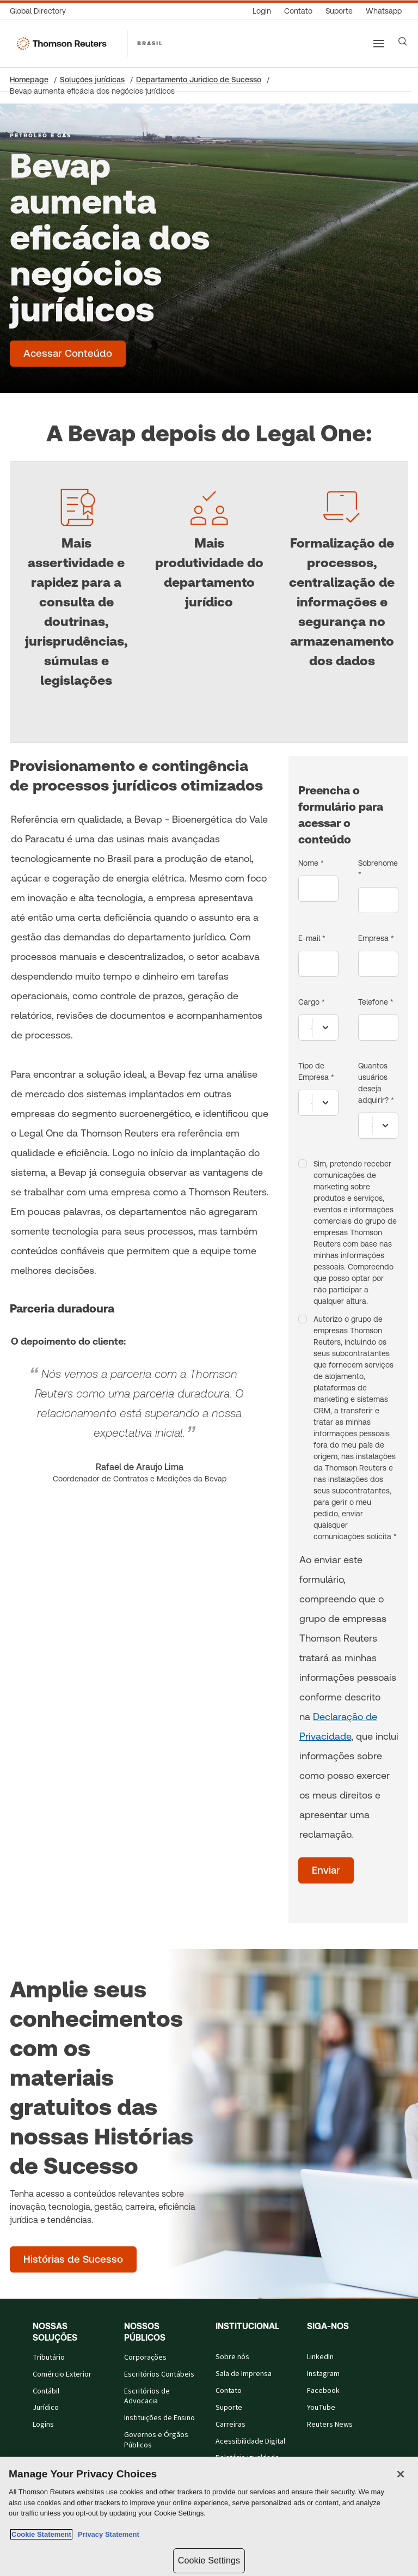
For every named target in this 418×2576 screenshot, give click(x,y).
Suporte (229, 2408)
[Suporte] (339, 11)
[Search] (403, 41)
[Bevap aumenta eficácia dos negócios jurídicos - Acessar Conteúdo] (68, 354)
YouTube (321, 2408)
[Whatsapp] (383, 11)
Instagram (323, 2374)
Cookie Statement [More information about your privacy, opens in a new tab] (41, 2534)
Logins (43, 2424)
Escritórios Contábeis (159, 2374)
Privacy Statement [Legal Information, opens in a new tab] (106, 2534)
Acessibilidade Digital (250, 2441)
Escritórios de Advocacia (147, 2396)
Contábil (46, 2391)
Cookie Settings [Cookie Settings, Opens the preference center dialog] (209, 2560)
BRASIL (150, 43)
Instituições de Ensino (159, 2418)
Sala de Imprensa (244, 2374)
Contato (229, 2391)
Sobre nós (232, 2357)
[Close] (401, 2474)
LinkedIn (320, 2357)
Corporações (145, 2357)
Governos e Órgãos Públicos (156, 2440)
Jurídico (46, 2408)
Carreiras (230, 2424)
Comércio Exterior (62, 2374)
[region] (209, 2516)
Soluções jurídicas (92, 79)
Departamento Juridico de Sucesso (198, 79)
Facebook (323, 2391)
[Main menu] (379, 44)
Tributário (49, 2357)
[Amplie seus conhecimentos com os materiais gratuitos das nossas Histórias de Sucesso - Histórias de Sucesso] (73, 2259)
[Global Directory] (41, 11)
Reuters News (330, 2424)
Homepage (29, 79)
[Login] (262, 11)
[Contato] (298, 11)
